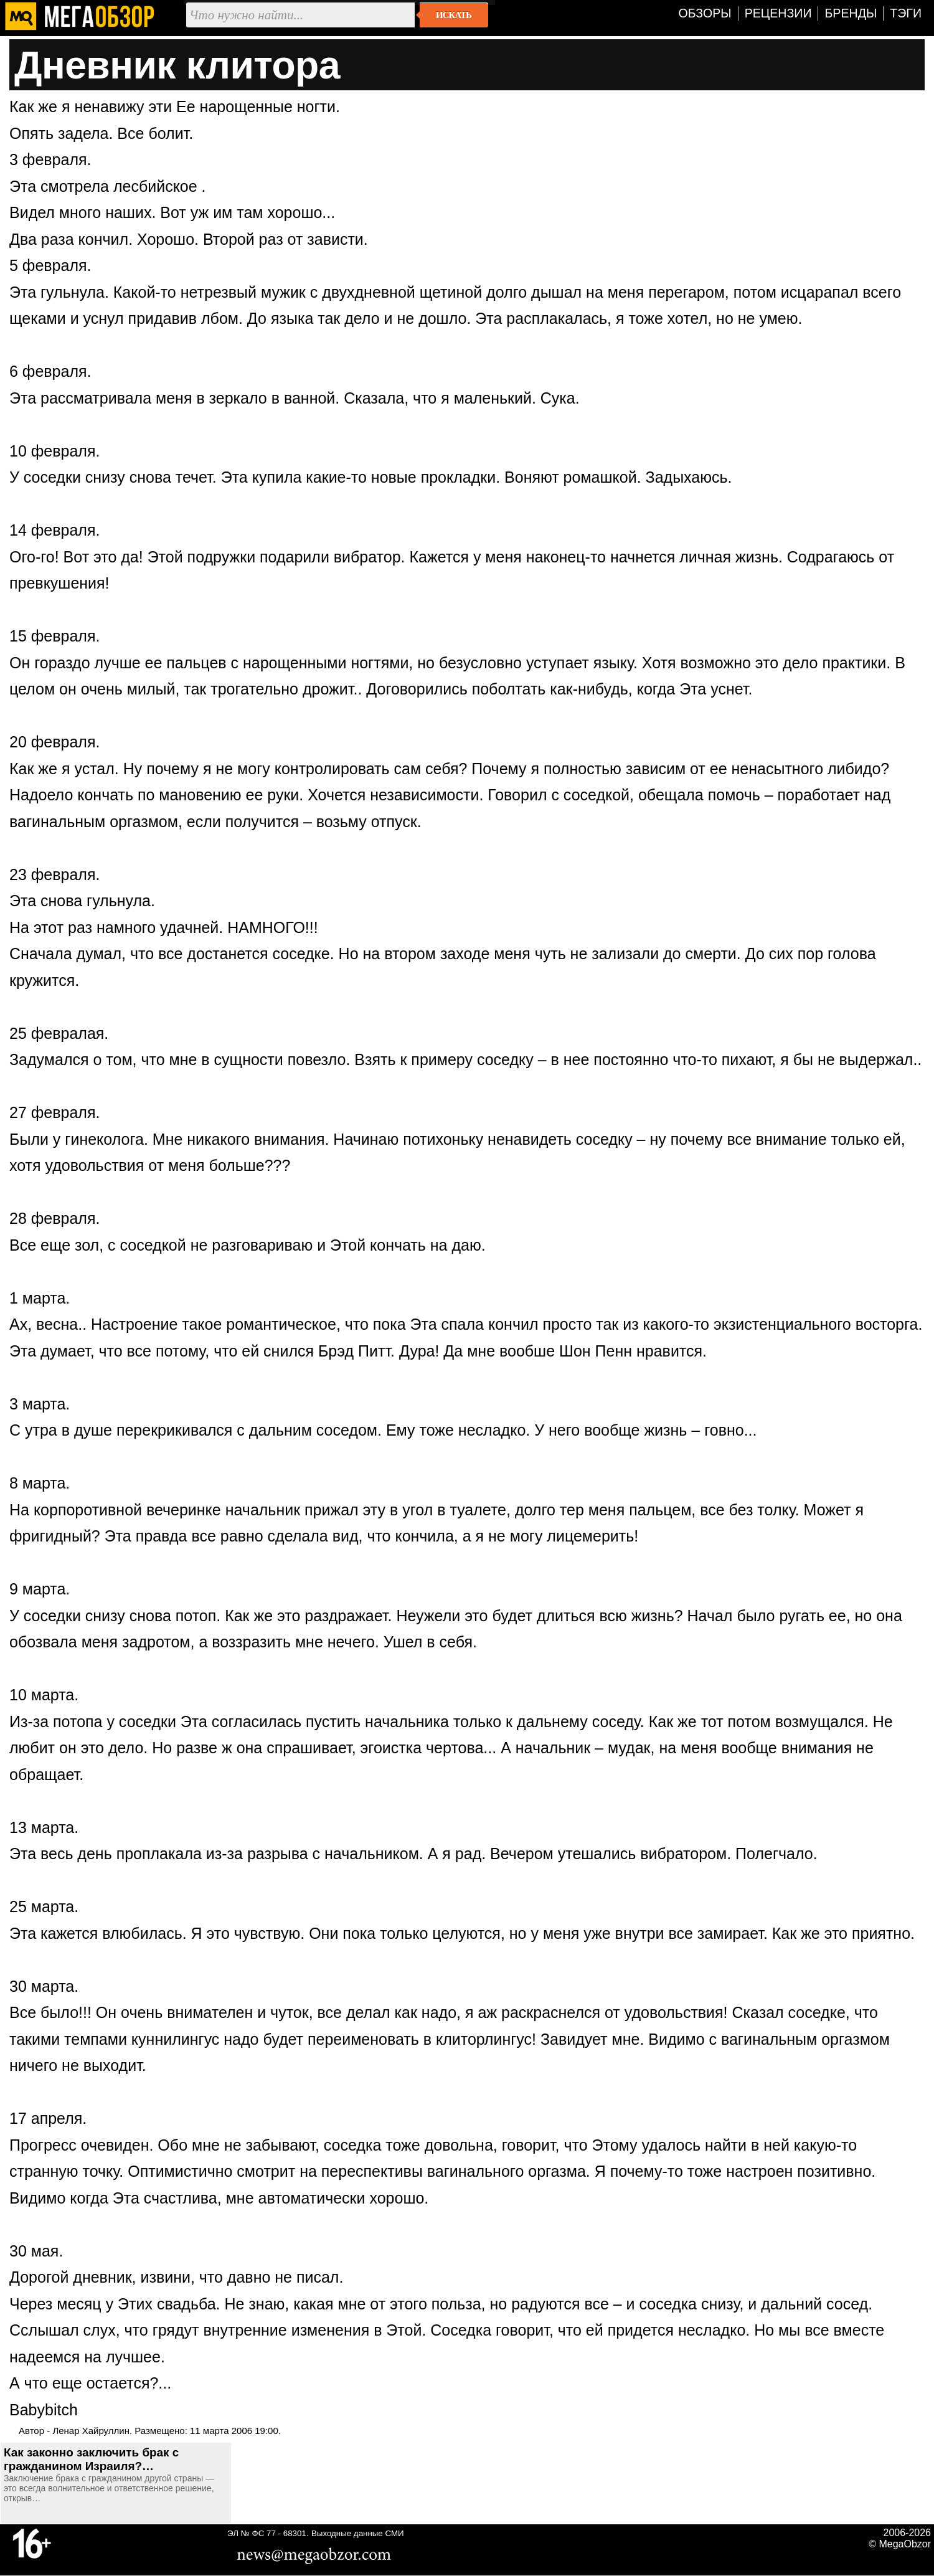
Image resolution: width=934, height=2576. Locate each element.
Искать (453, 15)
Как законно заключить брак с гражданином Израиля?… (91, 2459)
